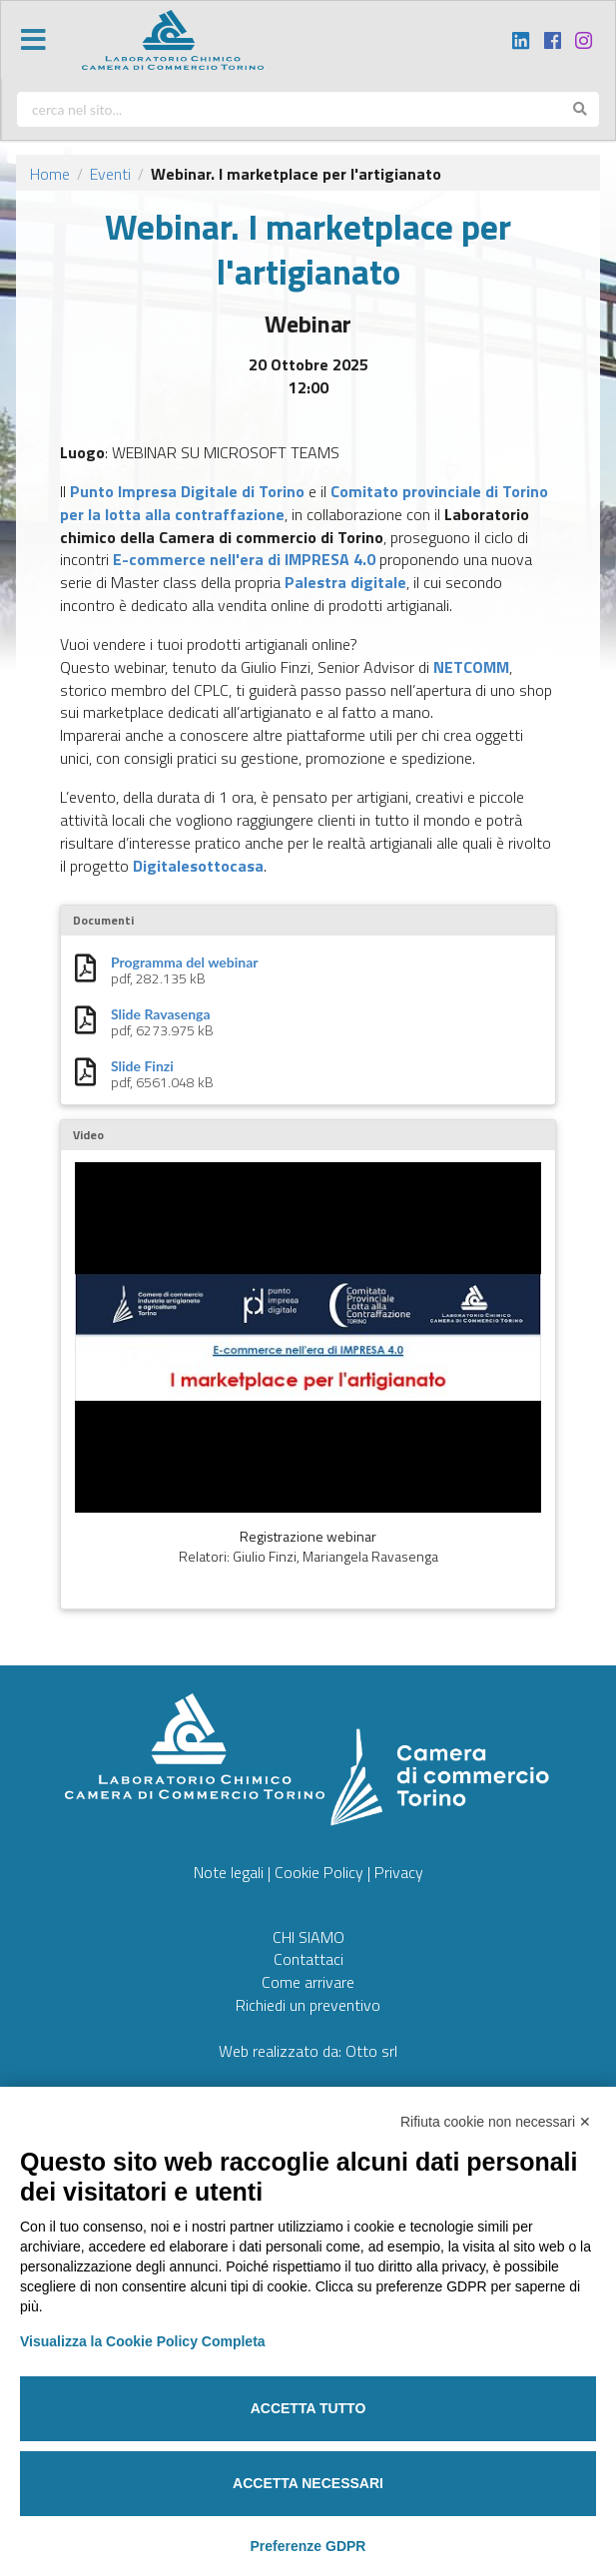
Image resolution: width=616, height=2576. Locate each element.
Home (50, 174)
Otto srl (371, 2051)
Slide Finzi (142, 1066)
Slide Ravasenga (161, 1014)
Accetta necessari (308, 2483)
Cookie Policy (319, 1872)
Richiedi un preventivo (308, 2005)
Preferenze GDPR (308, 2546)
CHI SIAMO (308, 1937)
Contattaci (308, 1959)
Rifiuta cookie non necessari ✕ (495, 2122)
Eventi (110, 174)
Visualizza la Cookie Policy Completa (143, 2341)
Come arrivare (308, 1982)
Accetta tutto (308, 2408)
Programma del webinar (184, 962)
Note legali (229, 1872)
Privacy (398, 1872)
